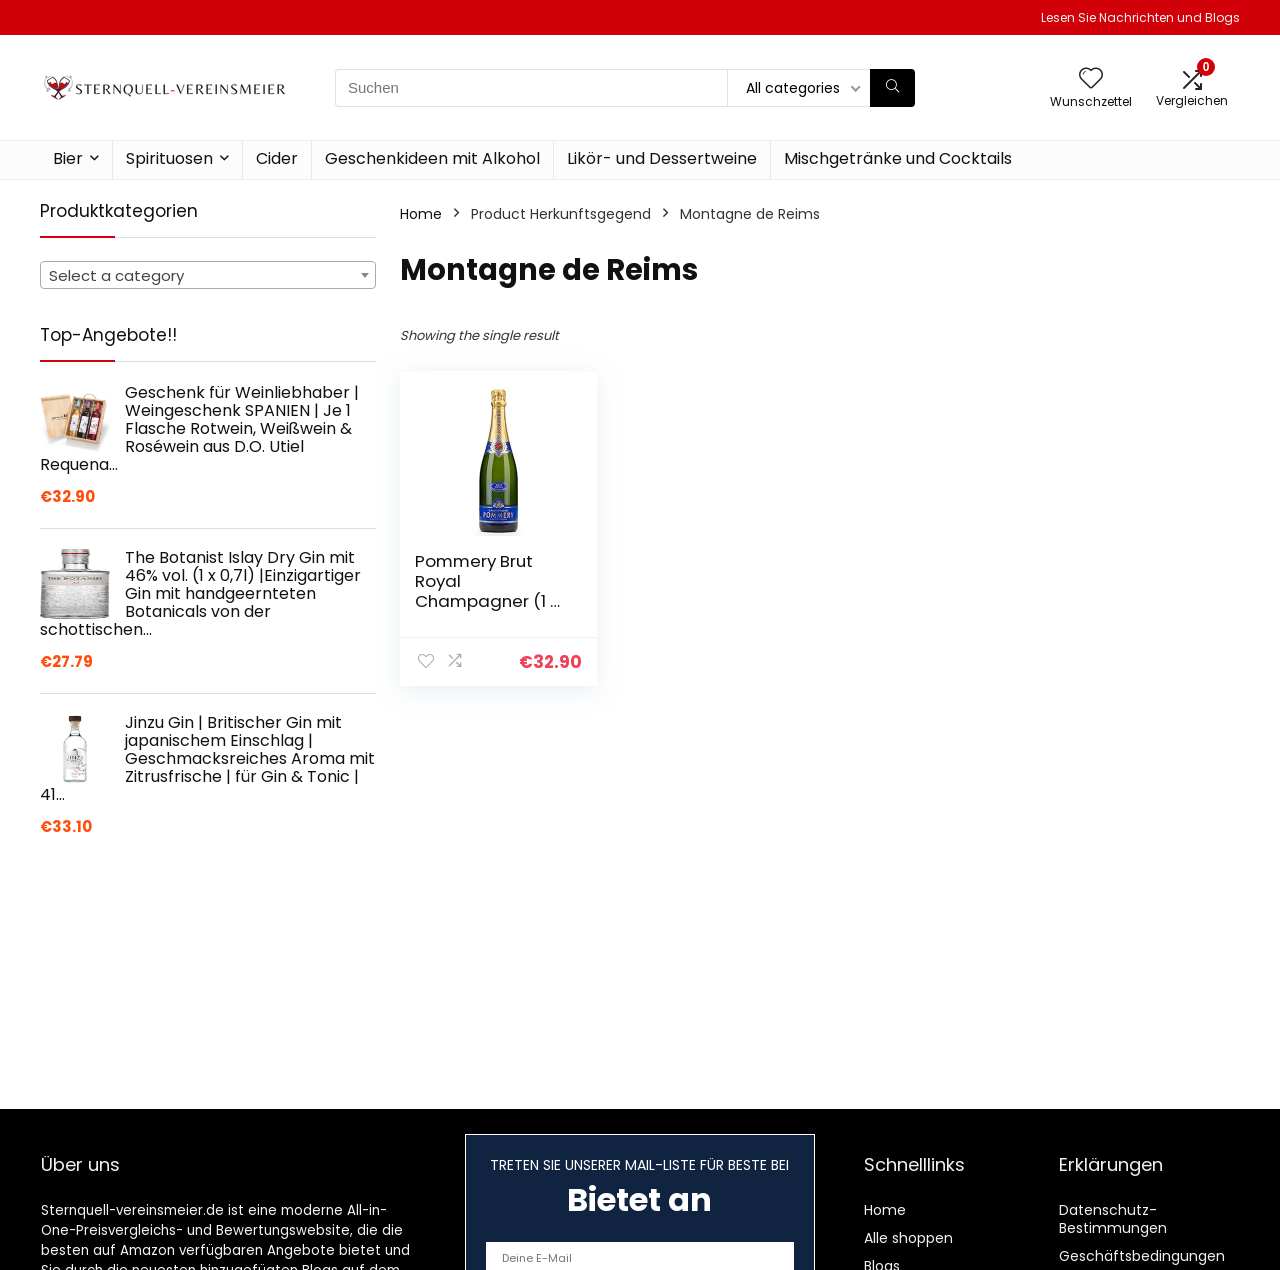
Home (421, 214)
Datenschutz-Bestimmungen (1113, 1219)
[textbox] (208, 276)
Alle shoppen (908, 1238)
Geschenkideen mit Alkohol (432, 158)
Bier (68, 158)
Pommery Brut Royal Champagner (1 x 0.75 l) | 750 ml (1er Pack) (491, 601)
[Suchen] (892, 88)
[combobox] (208, 275)
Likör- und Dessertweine (662, 158)
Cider (277, 158)
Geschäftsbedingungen (1142, 1256)
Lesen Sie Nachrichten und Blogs (1140, 17)
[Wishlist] (1091, 79)
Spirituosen (169, 158)
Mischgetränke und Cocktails (898, 158)
